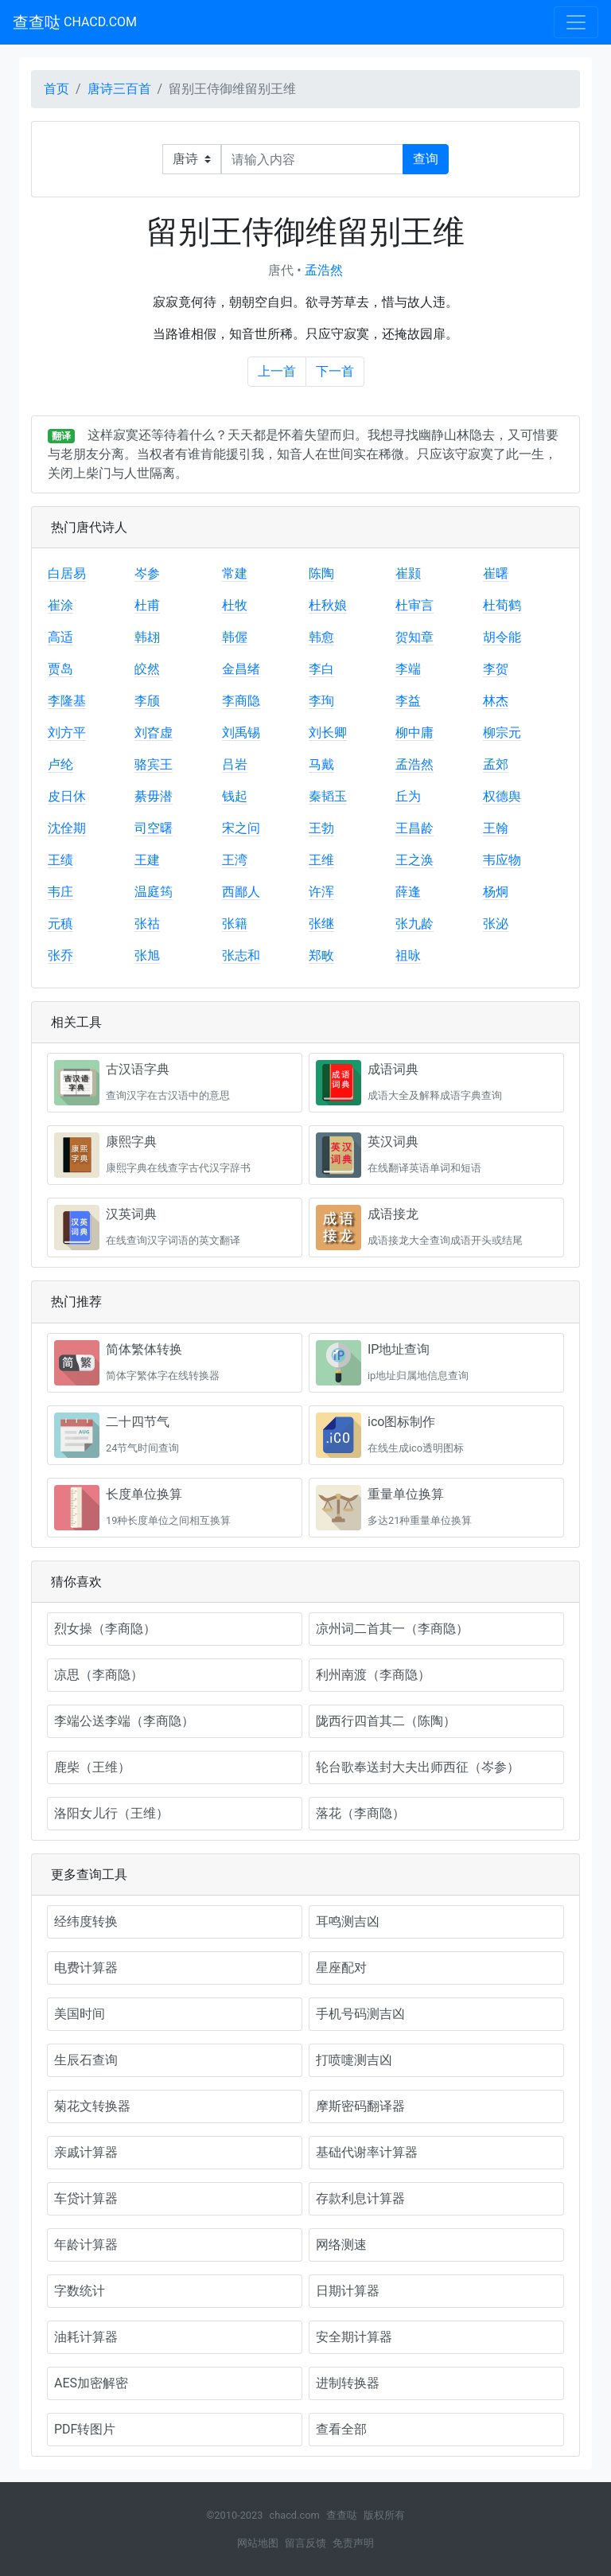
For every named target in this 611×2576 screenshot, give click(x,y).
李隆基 (67, 700)
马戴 (321, 764)
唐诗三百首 (119, 88)
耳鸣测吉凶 (347, 1921)
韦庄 (60, 891)
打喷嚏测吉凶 (354, 2059)
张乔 (60, 955)
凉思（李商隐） (98, 1674)
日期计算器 (347, 2290)
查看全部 (341, 2429)
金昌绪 (241, 668)
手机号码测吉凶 (360, 2013)
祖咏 (408, 955)
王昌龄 (414, 828)
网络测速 (341, 2244)
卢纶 (60, 764)
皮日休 (67, 796)
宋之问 (241, 828)
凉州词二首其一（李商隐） (392, 1628)
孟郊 (495, 764)
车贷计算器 (86, 2198)
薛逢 (408, 891)
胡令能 (502, 637)
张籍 (234, 923)
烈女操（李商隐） (105, 1628)
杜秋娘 (328, 605)
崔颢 (408, 573)
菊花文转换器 (92, 2106)
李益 (408, 700)
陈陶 (321, 573)
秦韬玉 (328, 796)
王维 (321, 859)
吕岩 (234, 764)
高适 (60, 637)
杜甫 (147, 605)
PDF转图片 (84, 2429)
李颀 (147, 700)
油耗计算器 (86, 2336)
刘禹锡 (241, 732)
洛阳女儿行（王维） (111, 1813)
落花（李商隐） (360, 1813)
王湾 (234, 859)
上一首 (277, 371)
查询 (425, 158)
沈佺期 (67, 828)
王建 (147, 859)
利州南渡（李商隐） (373, 1674)
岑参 (147, 573)
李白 (321, 668)
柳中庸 (414, 732)
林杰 (495, 700)
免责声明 (353, 2543)
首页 (56, 88)
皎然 (147, 668)
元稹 (60, 923)
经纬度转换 (86, 1921)
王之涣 (414, 859)
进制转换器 (347, 2383)
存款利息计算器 (360, 2198)
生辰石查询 (86, 2059)
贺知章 (414, 637)
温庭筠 (153, 891)
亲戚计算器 (86, 2152)
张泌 (495, 923)
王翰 (495, 828)
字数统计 (79, 2290)
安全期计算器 (354, 2336)
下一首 (335, 371)
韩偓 (234, 637)
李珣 (321, 700)
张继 (321, 923)
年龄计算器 (86, 2244)
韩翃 (147, 637)
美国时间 (79, 2013)
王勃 (321, 828)
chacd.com (294, 2515)
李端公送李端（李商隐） (124, 1720)
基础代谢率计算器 (367, 2152)
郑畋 (321, 955)
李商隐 (241, 700)
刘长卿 (328, 732)
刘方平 (67, 732)
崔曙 (495, 573)
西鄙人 (241, 891)
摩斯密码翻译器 (360, 2106)
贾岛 (60, 668)
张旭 (147, 955)
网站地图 (257, 2543)
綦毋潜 (153, 796)
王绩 (60, 859)
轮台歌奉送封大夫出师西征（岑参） (418, 1767)
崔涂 (60, 605)
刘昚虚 (153, 732)
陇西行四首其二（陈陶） (386, 1720)
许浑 (321, 891)
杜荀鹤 (502, 605)
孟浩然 (324, 270)
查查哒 (75, 22)
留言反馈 (305, 2543)
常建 (234, 573)
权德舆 (502, 796)
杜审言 (414, 605)
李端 (408, 668)
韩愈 (321, 637)
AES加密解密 (91, 2383)
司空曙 (153, 828)
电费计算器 (86, 1967)
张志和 (241, 955)
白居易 (67, 573)
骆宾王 (153, 764)
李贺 (495, 668)
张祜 (147, 923)
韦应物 (502, 859)
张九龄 (414, 923)
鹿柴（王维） (92, 1767)
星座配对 (341, 1967)
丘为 (408, 796)
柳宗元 (502, 732)
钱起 (234, 796)
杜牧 (234, 605)
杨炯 (495, 891)
